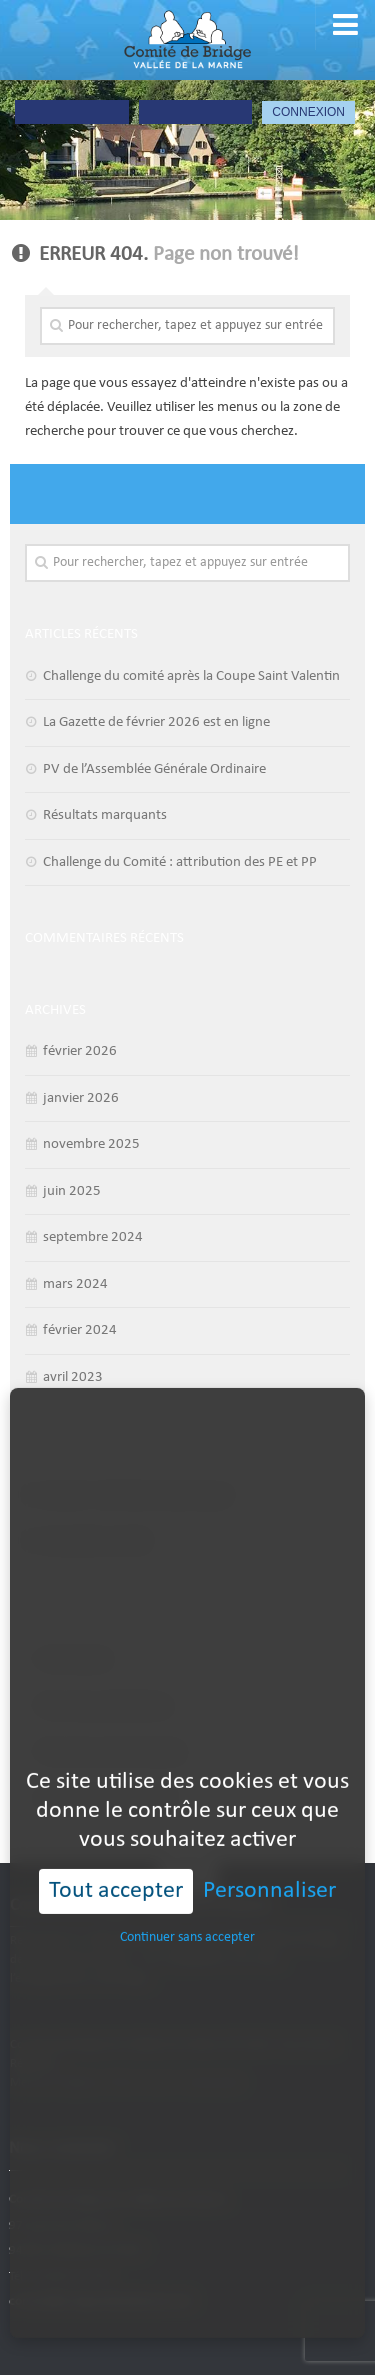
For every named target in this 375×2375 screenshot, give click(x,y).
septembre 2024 (93, 1237)
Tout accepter (116, 1844)
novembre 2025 (91, 1144)
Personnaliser (269, 1844)
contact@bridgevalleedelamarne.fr (101, 2301)
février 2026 (80, 1051)
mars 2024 (75, 1284)
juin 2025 (72, 1191)
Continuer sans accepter (187, 1890)
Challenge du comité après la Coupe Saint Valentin (191, 676)
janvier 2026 (81, 1098)
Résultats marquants (105, 815)
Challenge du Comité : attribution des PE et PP (180, 862)
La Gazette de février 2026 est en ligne (156, 722)
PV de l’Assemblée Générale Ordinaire (154, 769)
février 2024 (80, 1330)
